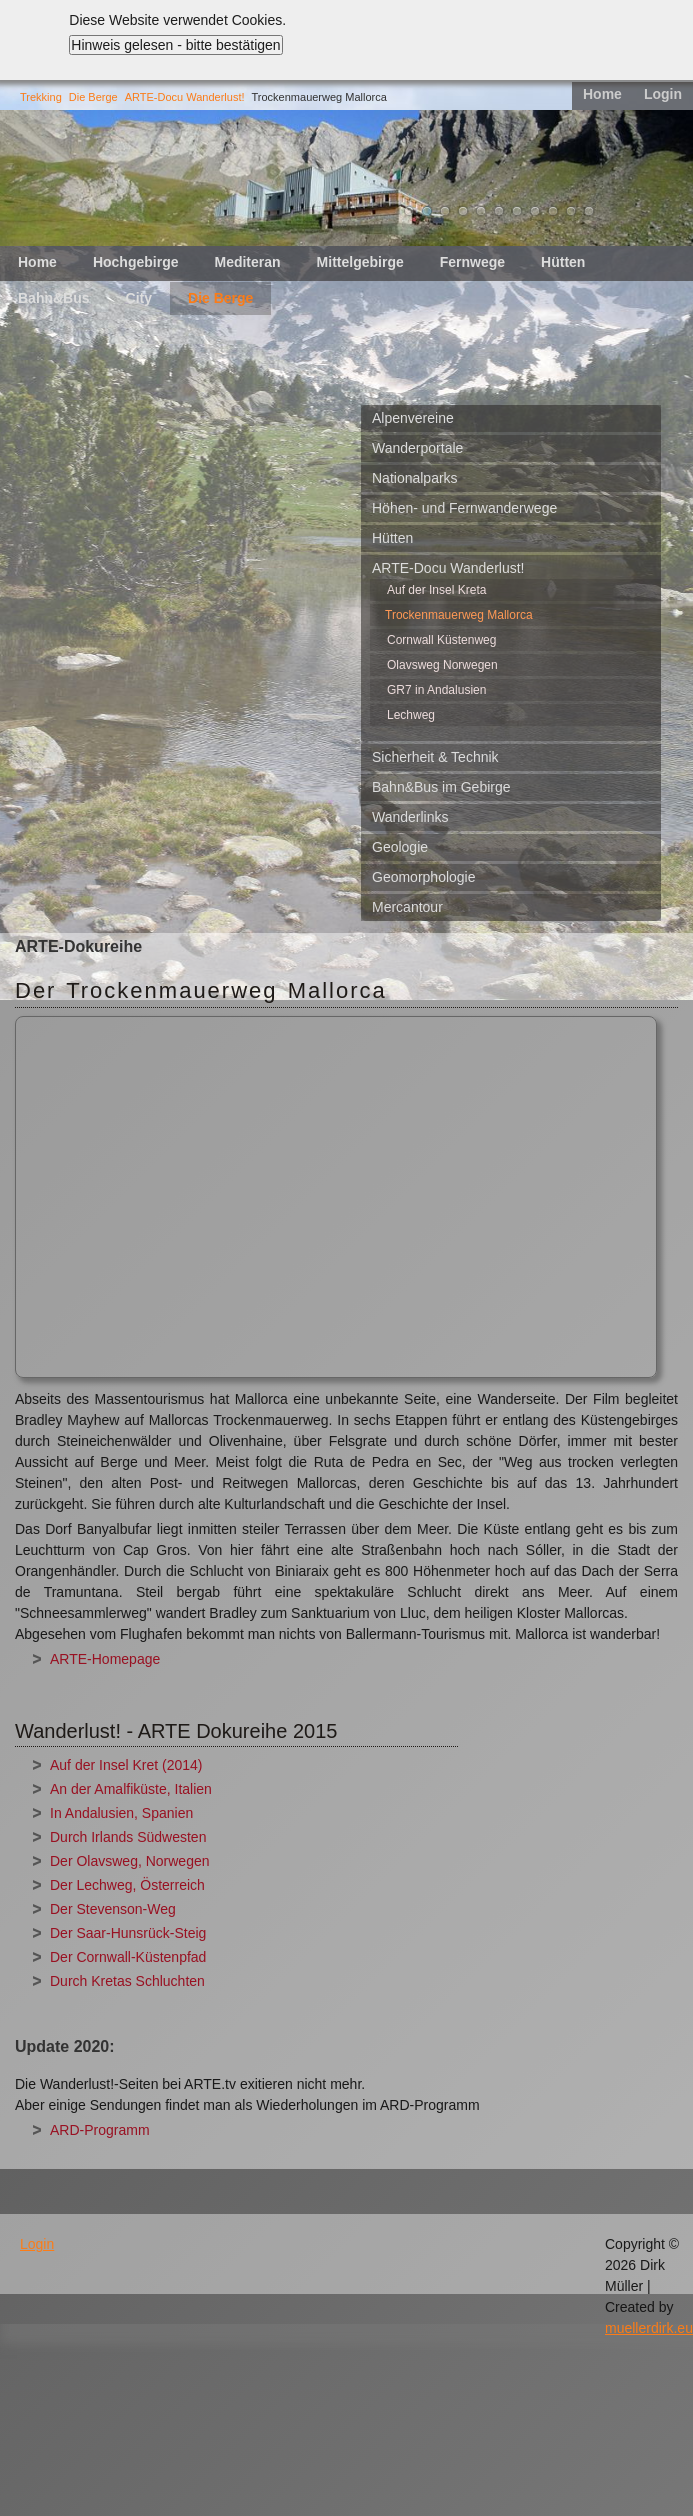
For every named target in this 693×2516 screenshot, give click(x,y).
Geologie (400, 847)
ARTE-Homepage (105, 1659)
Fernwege (472, 262)
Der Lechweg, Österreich (127, 1885)
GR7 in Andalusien (436, 690)
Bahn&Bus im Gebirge (441, 787)
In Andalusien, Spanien (121, 1813)
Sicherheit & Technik (435, 757)
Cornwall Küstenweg (441, 640)
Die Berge (93, 97)
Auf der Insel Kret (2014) (126, 1765)
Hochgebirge (136, 262)
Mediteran (247, 262)
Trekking (41, 97)
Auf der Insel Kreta (436, 590)
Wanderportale (417, 448)
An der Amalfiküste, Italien (131, 1789)
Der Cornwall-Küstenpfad (128, 1957)
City (139, 298)
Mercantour (407, 907)
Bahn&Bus (54, 298)
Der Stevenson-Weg (113, 1909)
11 (589, 211)
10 (571, 211)
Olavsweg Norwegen (442, 665)
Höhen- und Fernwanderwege (464, 508)
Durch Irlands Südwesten (128, 1837)
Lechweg (411, 715)
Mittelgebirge (360, 262)
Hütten (563, 262)
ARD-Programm (100, 2130)
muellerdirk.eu (649, 2328)
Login (663, 94)
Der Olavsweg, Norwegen (130, 1861)
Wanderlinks (410, 817)
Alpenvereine (413, 418)
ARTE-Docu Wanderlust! (185, 97)
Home (602, 94)
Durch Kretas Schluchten (127, 1981)
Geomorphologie (424, 877)
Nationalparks (415, 478)
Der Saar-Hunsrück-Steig (128, 1933)
